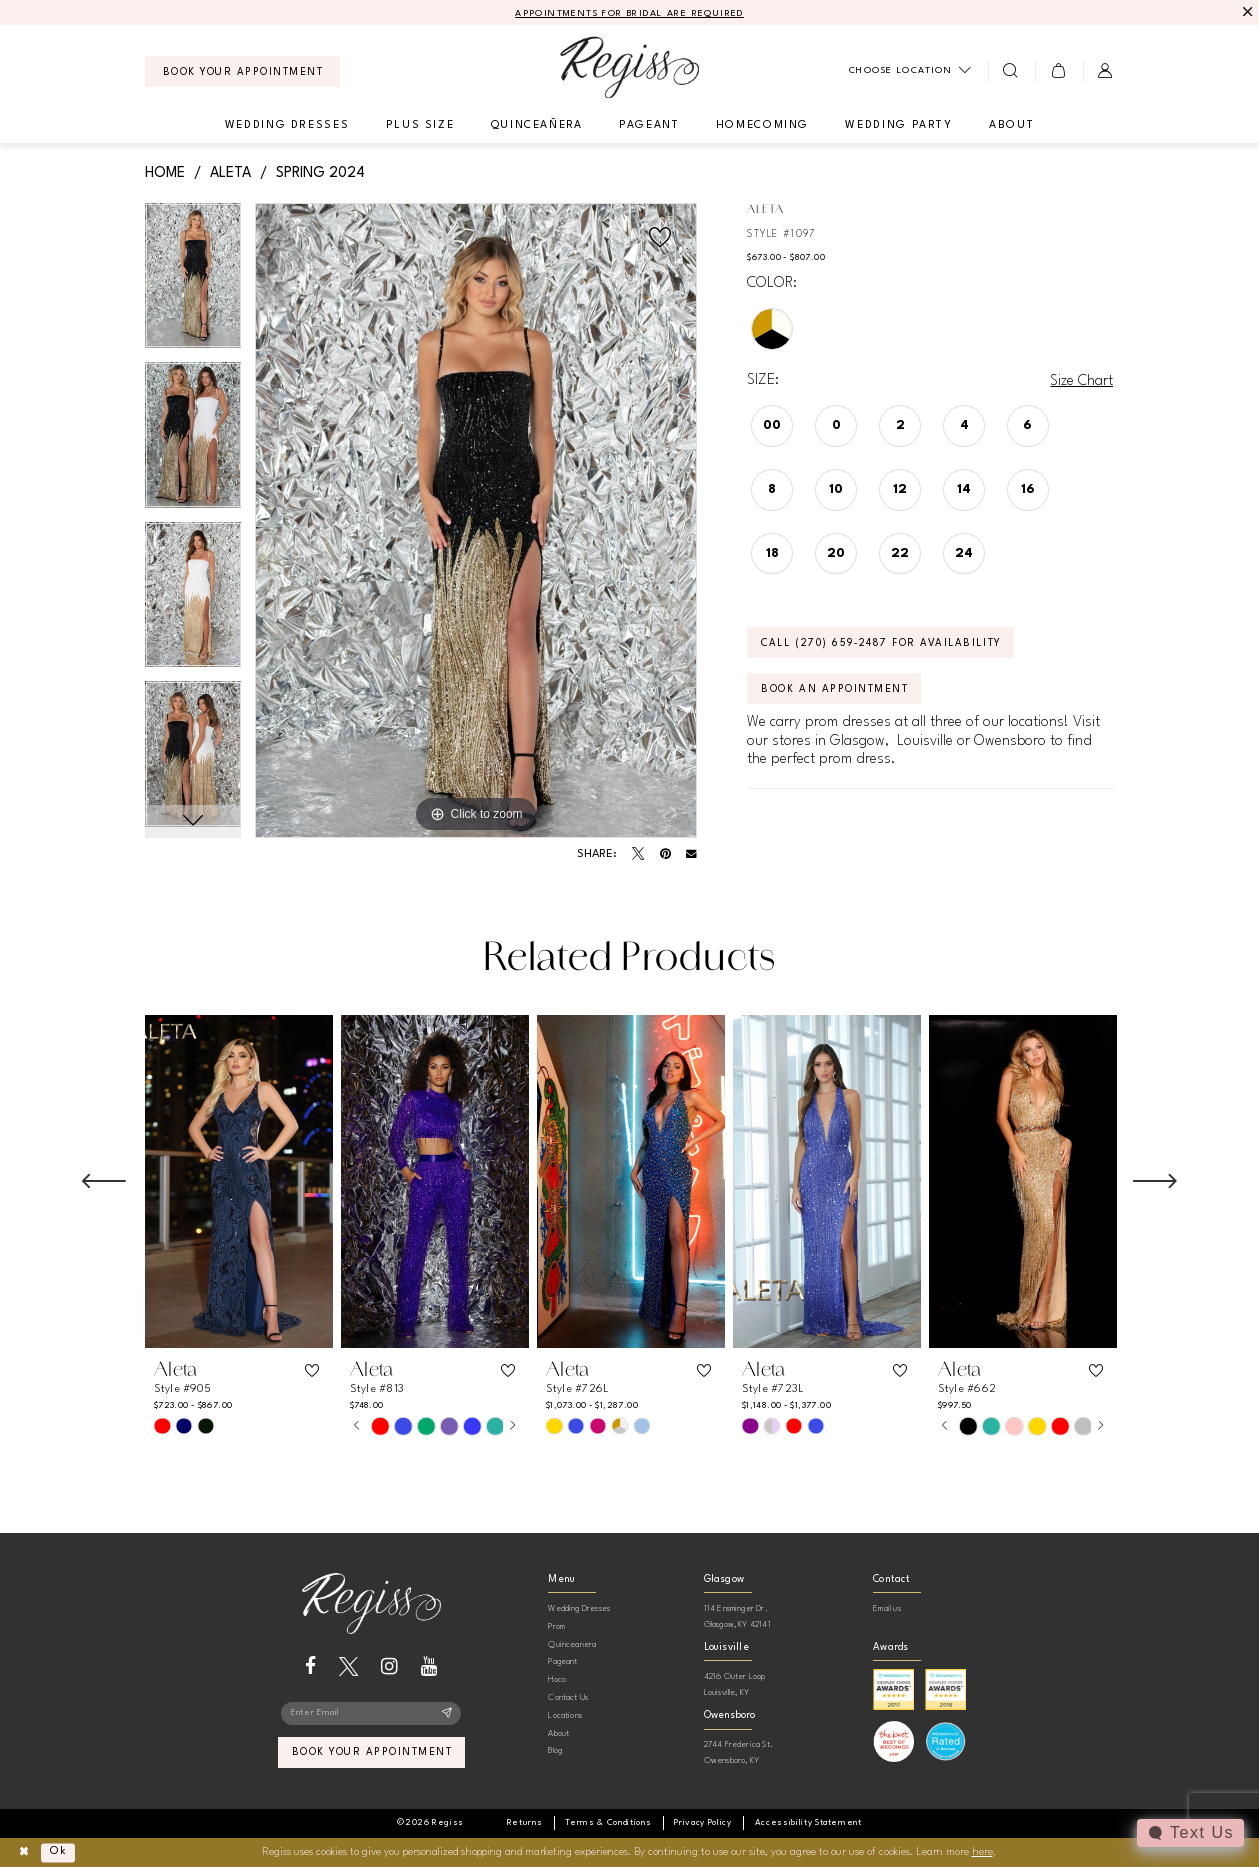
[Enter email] (371, 1714)
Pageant (562, 1661)
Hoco (557, 1679)
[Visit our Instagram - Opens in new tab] (389, 1666)
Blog (555, 1750)
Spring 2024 (320, 173)
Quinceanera (572, 1644)
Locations (565, 1715)
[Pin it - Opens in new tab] (665, 854)
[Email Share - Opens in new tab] (691, 854)
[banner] (629, 67)
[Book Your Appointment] (242, 71)
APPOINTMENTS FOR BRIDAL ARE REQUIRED (629, 13)
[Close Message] (1245, 12)
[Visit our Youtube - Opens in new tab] (429, 1666)
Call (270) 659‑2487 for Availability (882, 644)
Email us (887, 1608)
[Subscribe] (446, 1714)
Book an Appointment (835, 690)
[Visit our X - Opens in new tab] (348, 1666)
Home (165, 173)
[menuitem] (242, 71)
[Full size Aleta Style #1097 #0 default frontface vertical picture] (476, 521)
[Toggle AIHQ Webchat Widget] (1190, 1833)
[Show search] (1011, 71)
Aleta (230, 173)
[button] (1058, 71)
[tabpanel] (193, 283)
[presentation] (239, 1181)
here (982, 1852)
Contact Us (568, 1697)
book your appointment (372, 1754)
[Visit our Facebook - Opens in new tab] (310, 1666)
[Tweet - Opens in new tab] (638, 854)
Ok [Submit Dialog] (58, 1851)
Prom (556, 1626)
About (558, 1733)
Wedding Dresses (579, 1608)
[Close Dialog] (23, 1852)
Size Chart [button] (1081, 381)
